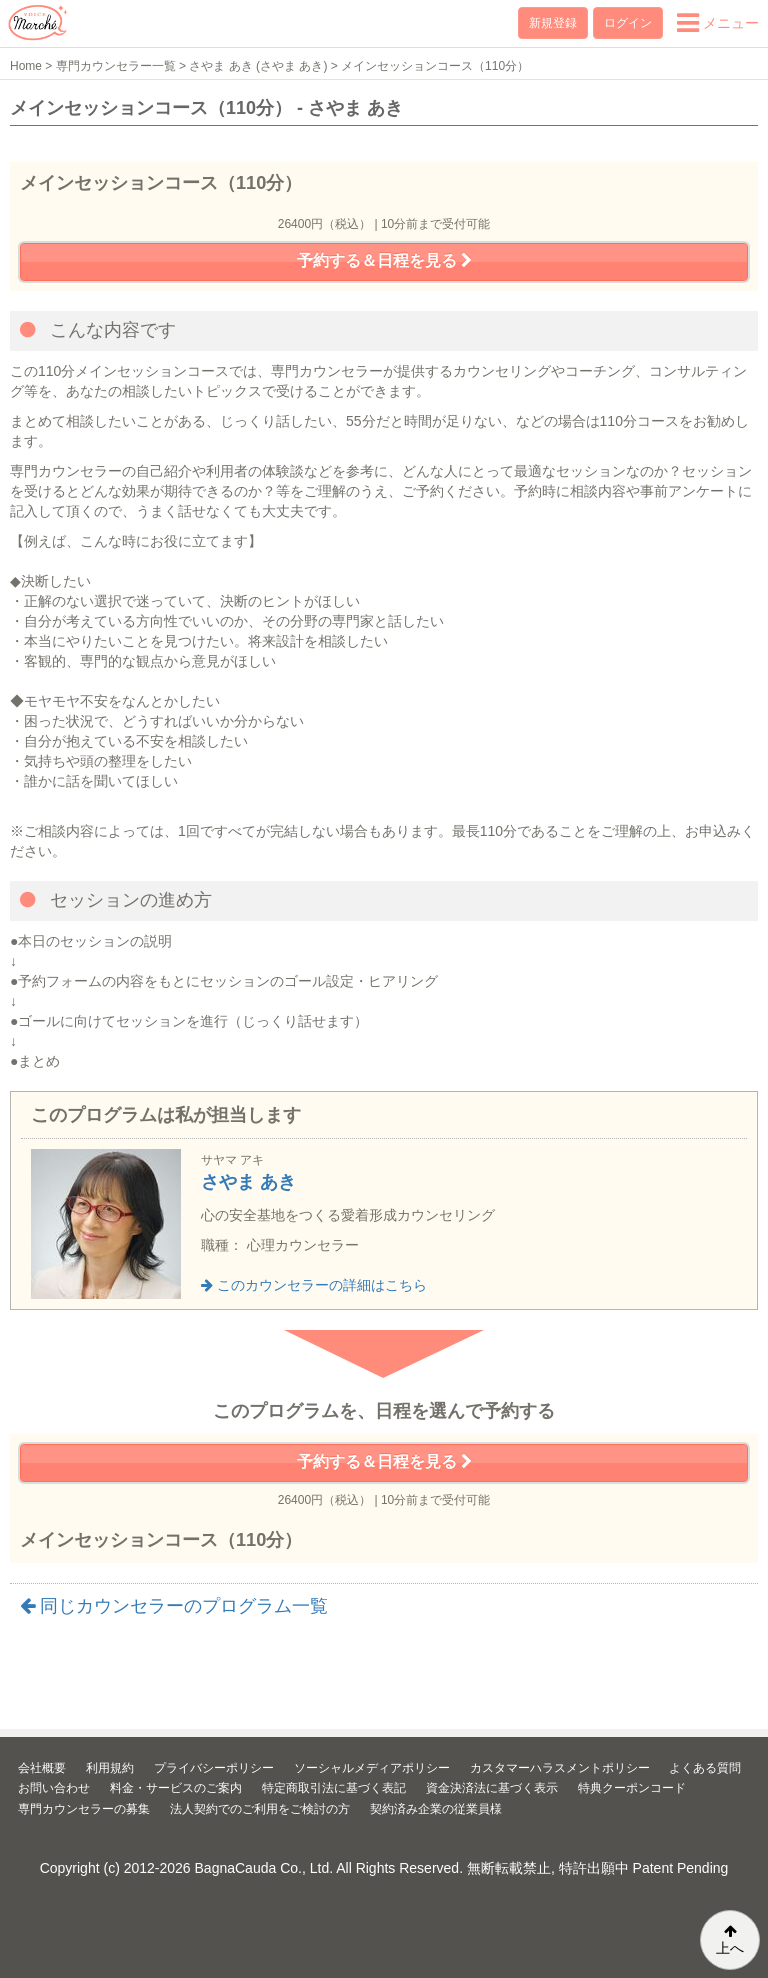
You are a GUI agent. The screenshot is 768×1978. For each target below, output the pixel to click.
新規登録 (553, 23)
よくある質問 (705, 1768)
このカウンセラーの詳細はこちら (314, 1285)
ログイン (628, 23)
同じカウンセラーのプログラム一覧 (174, 1606)
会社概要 (42, 1768)
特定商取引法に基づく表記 (334, 1788)
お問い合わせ (54, 1788)
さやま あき (248, 1182)
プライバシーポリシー (214, 1768)
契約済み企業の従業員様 (436, 1809)
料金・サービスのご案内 (176, 1788)
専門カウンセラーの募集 (84, 1809)
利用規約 (110, 1768)
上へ (730, 1940)
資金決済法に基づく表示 (492, 1788)
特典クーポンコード (632, 1788)
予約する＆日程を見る (384, 260)
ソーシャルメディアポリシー (372, 1768)
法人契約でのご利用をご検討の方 (260, 1809)
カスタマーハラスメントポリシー (560, 1768)
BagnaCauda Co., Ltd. (264, 1868)
